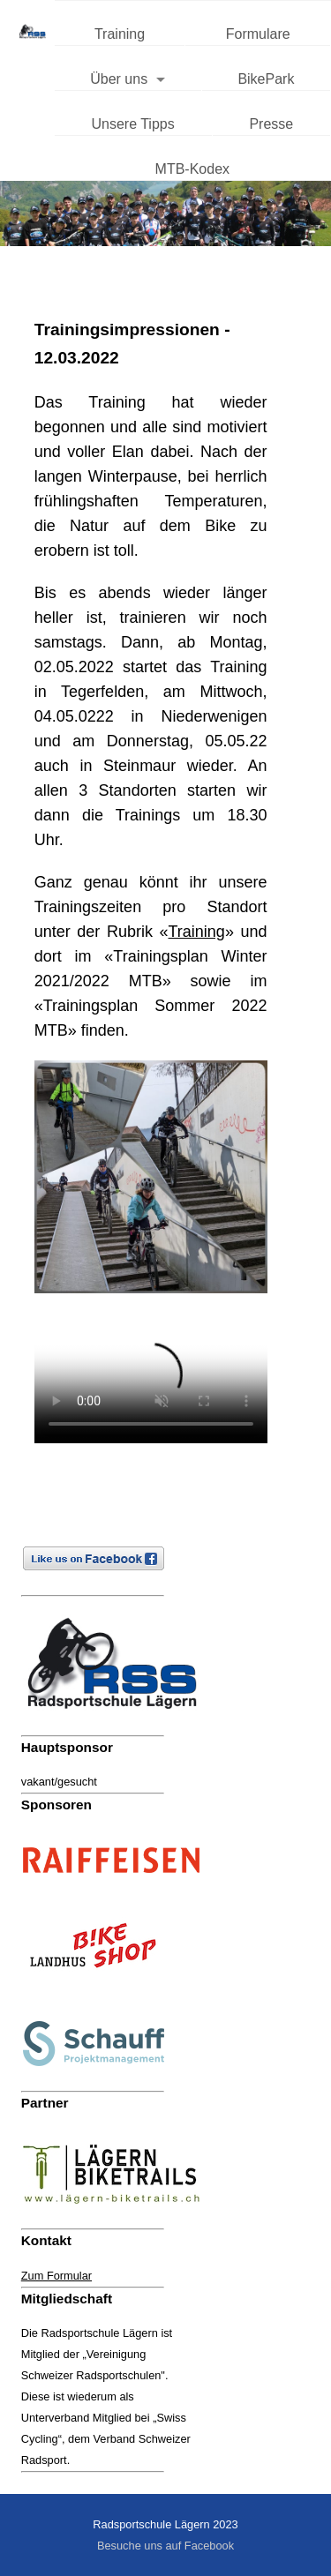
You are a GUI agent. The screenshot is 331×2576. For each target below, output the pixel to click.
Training (119, 33)
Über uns (118, 78)
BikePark (265, 78)
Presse (271, 123)
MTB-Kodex (192, 168)
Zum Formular (56, 2275)
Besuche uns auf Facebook (165, 2545)
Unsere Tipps (132, 123)
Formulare (258, 33)
